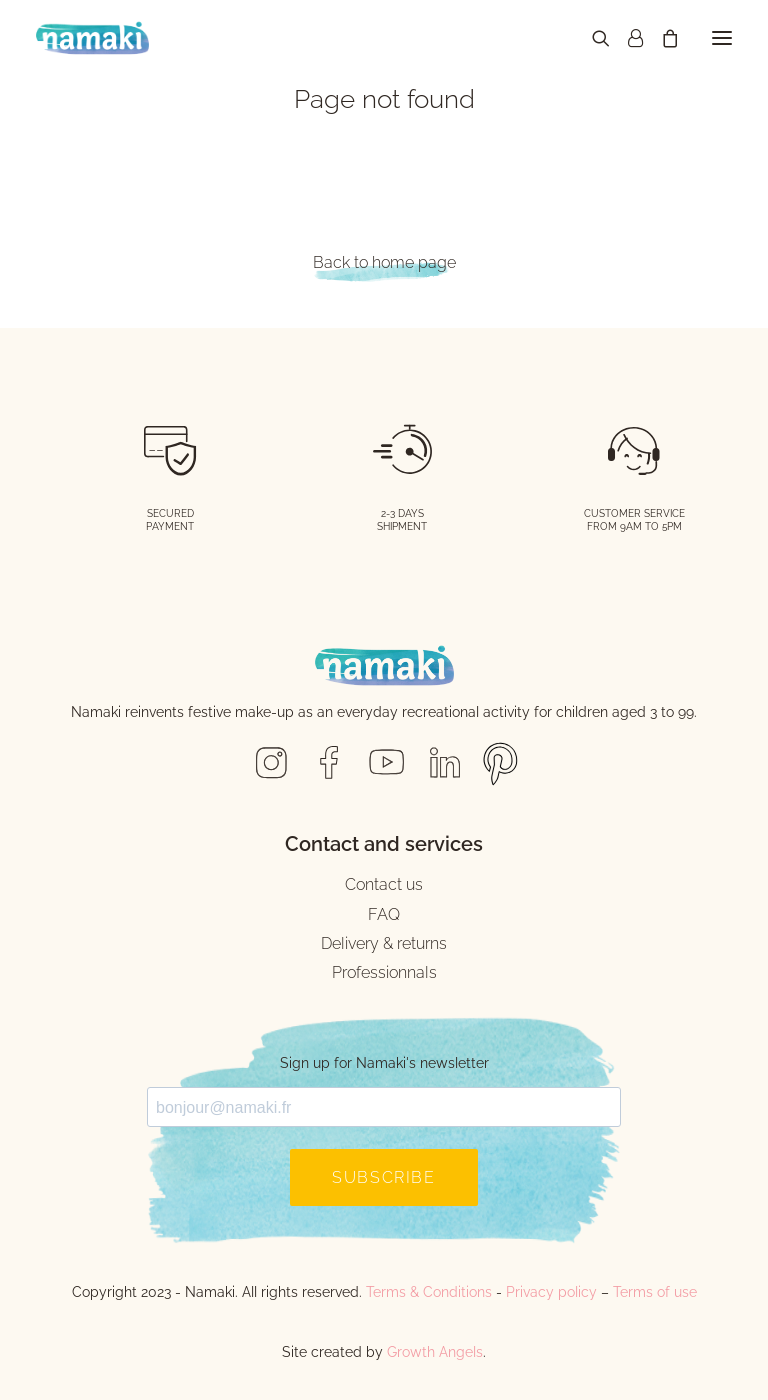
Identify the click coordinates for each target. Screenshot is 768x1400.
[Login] (626, 38)
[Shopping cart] (661, 38)
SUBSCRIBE (383, 1177)
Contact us (384, 884)
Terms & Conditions (429, 1292)
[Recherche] (592, 38)
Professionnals (384, 972)
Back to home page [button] (384, 262)
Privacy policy (551, 1292)
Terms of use (655, 1292)
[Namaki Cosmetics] (92, 38)
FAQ (384, 914)
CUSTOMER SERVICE (634, 513)
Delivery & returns (384, 943)
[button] (722, 38)
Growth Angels (435, 1352)
